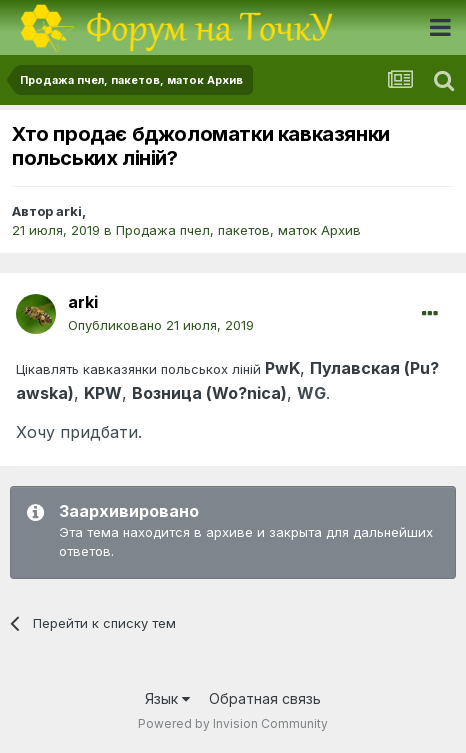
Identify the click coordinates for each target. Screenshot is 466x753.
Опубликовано (161, 325)
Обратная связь (265, 698)
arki (69, 211)
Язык (167, 698)
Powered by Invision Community (233, 723)
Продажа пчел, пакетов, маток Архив (238, 230)
